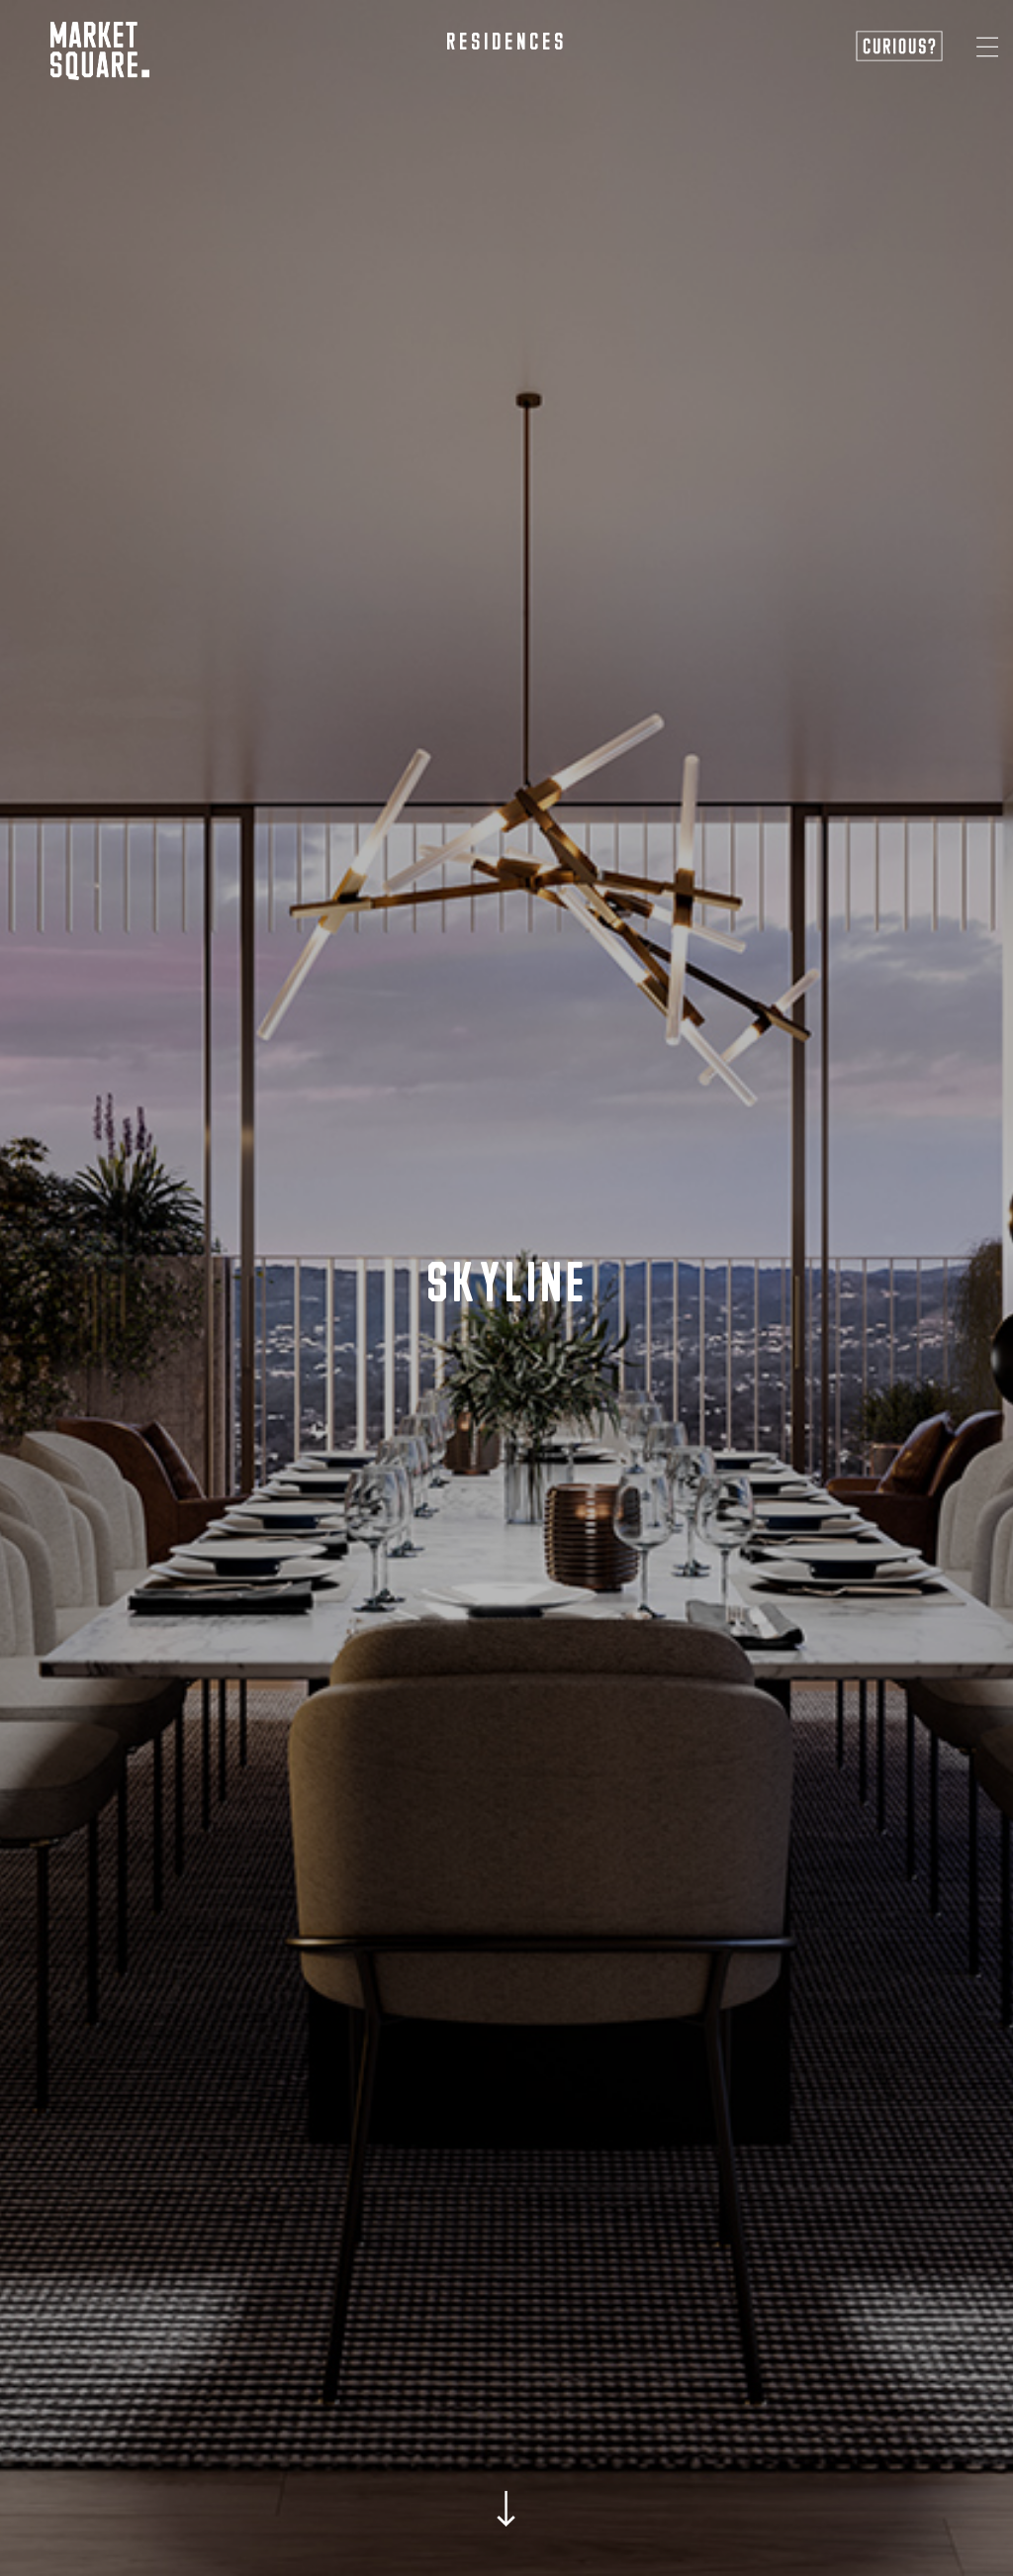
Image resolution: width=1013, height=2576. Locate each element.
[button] (987, 47)
